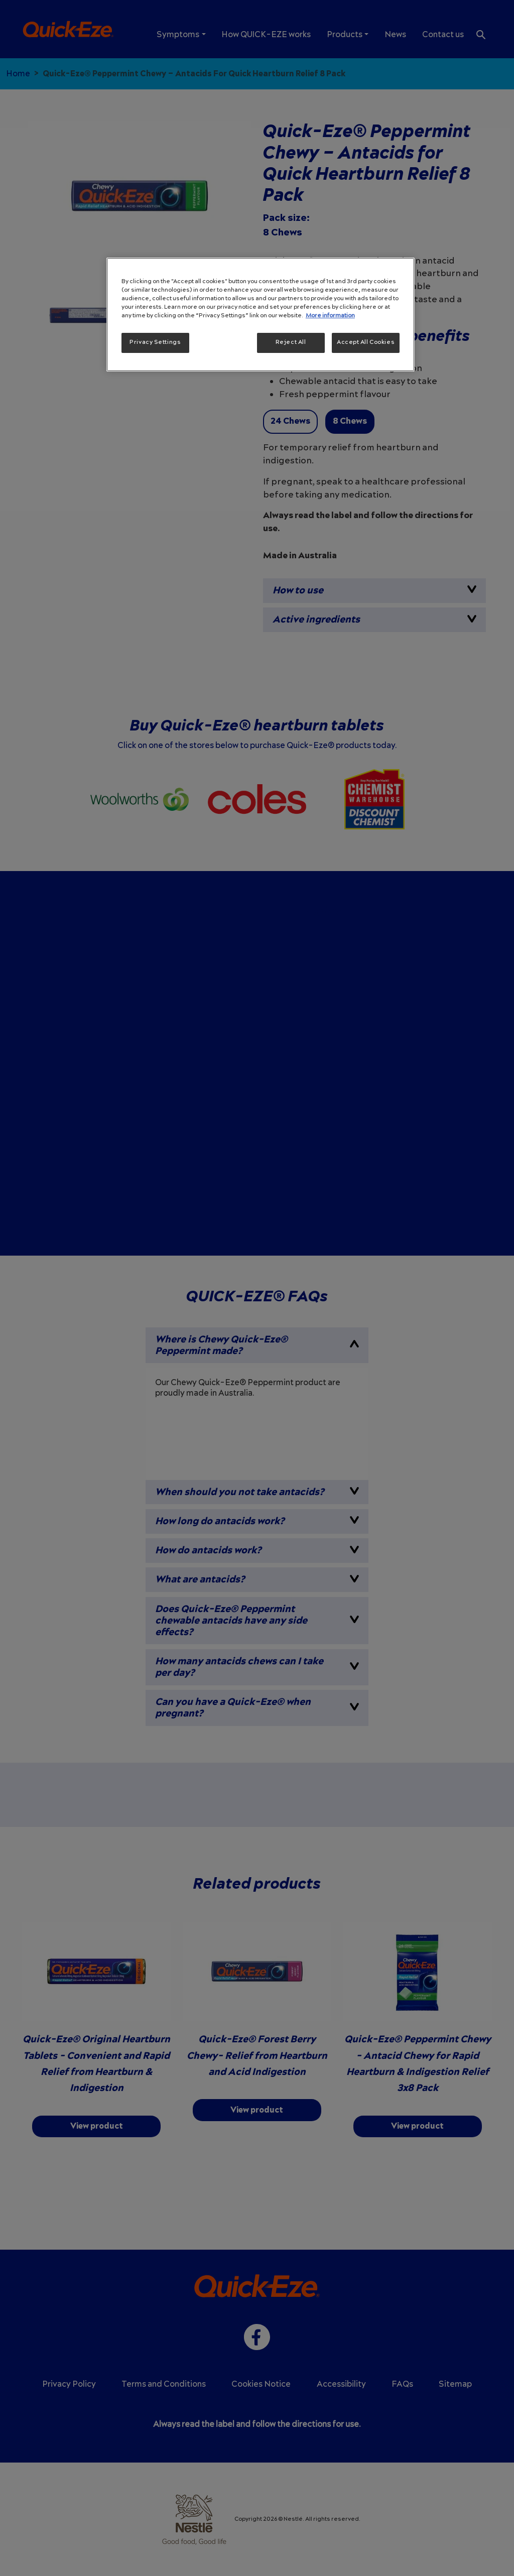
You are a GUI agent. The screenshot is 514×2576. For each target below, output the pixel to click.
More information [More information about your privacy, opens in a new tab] (330, 316)
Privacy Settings (155, 342)
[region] (260, 315)
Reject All (291, 342)
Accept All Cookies (366, 342)
